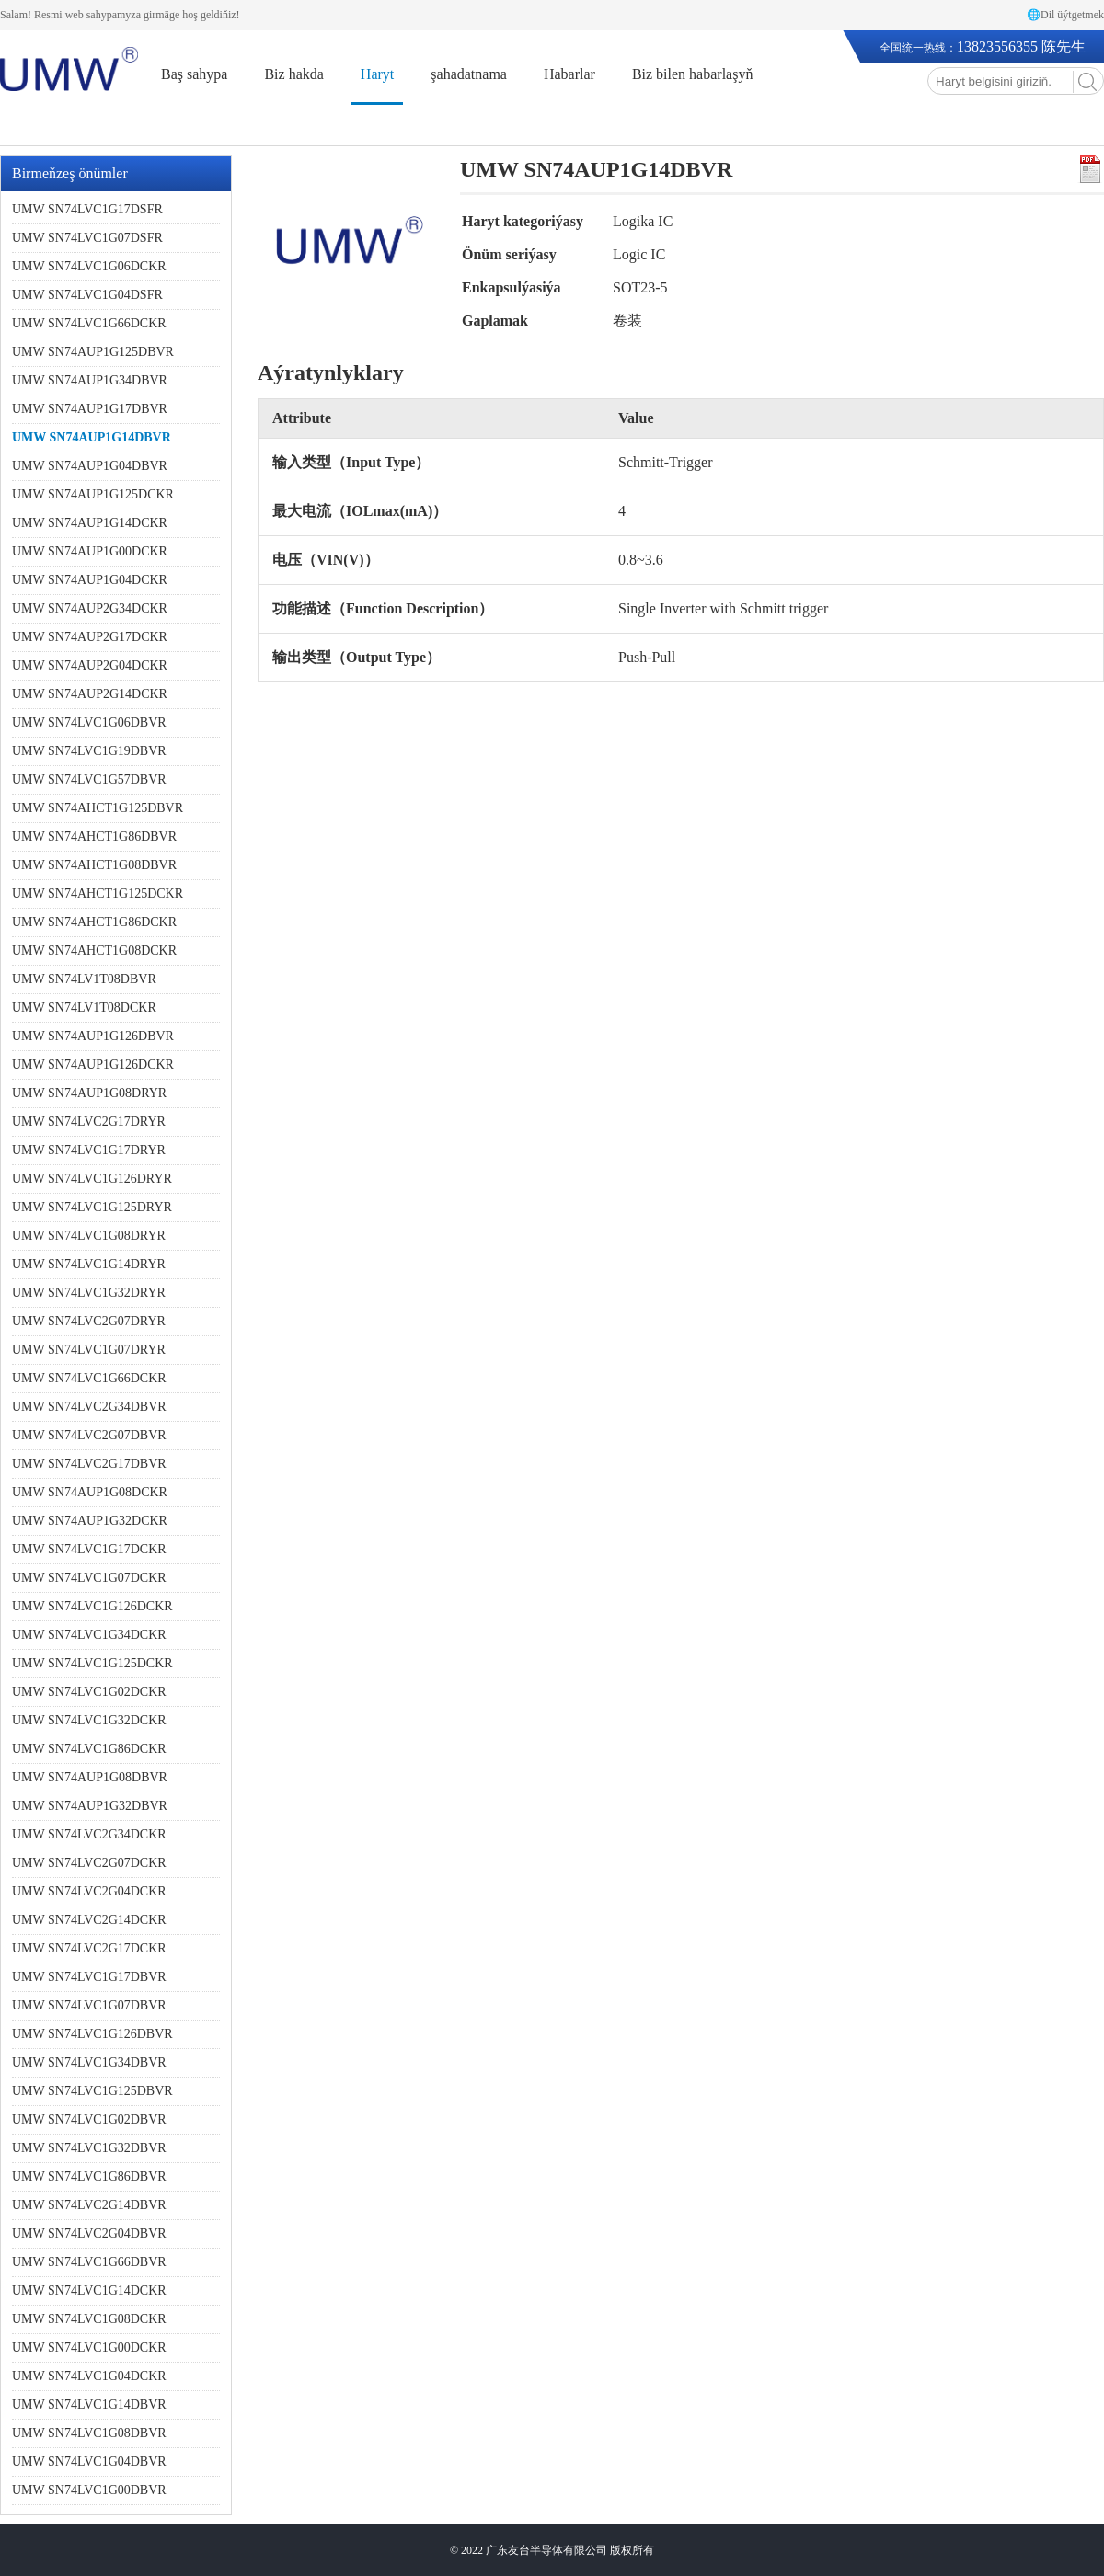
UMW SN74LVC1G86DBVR (89, 2176)
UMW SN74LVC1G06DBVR (89, 722)
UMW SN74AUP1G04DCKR (89, 580)
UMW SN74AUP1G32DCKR (89, 1521)
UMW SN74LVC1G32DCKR (89, 1720)
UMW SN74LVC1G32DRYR (89, 1292)
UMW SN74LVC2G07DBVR (89, 1435)
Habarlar (569, 74)
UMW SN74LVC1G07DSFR (87, 238)
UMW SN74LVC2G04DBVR (89, 2233)
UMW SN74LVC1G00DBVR (89, 2490)
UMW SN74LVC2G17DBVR (89, 1464)
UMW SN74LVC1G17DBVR (89, 1977)
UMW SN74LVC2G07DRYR (89, 1321)
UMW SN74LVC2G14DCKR (89, 1920)
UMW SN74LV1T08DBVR (84, 979)
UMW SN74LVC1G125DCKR (92, 1663)
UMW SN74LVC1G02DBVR (89, 2119)
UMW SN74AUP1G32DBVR (89, 1806)
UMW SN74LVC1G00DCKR (89, 2347)
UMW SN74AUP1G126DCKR (93, 1064)
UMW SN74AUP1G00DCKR (89, 551)
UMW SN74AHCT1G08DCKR (94, 950)
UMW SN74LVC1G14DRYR (89, 1264)
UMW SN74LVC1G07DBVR (89, 2005)
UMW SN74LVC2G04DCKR (89, 1891)
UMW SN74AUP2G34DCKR (89, 608)
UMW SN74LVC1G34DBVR (89, 2062)
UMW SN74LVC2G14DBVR (89, 2205)
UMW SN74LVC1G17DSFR (87, 209)
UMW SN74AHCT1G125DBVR (97, 808)
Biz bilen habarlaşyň (692, 74)
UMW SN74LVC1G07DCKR (89, 1578)
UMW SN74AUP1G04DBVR (89, 466)
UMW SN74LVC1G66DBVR (89, 2262)
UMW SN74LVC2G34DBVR (89, 1407)
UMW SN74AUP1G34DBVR (89, 380)
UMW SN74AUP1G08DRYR (89, 1093)
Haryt (377, 74)
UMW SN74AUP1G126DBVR (93, 1036)
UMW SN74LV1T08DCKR (84, 1007)
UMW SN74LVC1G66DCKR (89, 323)
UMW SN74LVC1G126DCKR (92, 1606)
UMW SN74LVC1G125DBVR (92, 2091)
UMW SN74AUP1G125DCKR (93, 494)
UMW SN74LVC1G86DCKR (89, 1749)
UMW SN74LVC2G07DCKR (89, 1863)
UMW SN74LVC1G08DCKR (89, 2319)
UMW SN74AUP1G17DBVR (89, 409)
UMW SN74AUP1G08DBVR (89, 1777)
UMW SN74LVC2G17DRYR (89, 1121)
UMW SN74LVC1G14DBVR (89, 2404)
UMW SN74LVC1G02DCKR (89, 1692)
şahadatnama (469, 74)
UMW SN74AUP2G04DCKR (89, 665)
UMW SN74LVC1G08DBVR (89, 2433)
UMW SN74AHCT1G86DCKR (94, 922)
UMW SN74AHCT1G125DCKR (97, 893)
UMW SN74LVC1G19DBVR (89, 751)
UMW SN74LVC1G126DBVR (92, 2034)
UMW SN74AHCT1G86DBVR (94, 836)
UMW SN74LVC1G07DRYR (89, 1350)
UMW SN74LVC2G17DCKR (89, 1948)
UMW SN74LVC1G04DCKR (89, 2376)
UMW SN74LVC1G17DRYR (89, 1150)
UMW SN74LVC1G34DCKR (89, 1635)
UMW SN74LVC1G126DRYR (92, 1178)
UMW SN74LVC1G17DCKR (89, 1549)
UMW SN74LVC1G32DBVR (89, 2148)
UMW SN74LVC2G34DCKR (89, 1834)
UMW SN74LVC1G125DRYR (92, 1207)
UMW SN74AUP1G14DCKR (89, 523)
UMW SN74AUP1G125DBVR (93, 352)
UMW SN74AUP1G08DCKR (89, 1492)
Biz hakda (293, 74)
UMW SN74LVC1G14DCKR (89, 2290)
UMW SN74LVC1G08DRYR (89, 1235)
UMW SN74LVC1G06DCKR (89, 266)
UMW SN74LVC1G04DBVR (89, 2461)
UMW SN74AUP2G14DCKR (89, 694)
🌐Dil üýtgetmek (1065, 14)
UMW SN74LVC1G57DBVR (89, 779)
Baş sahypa (194, 74)
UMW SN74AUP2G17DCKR (89, 637)
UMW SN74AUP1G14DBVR (91, 437)
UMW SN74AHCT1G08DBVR (94, 865)
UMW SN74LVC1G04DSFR (87, 295)
